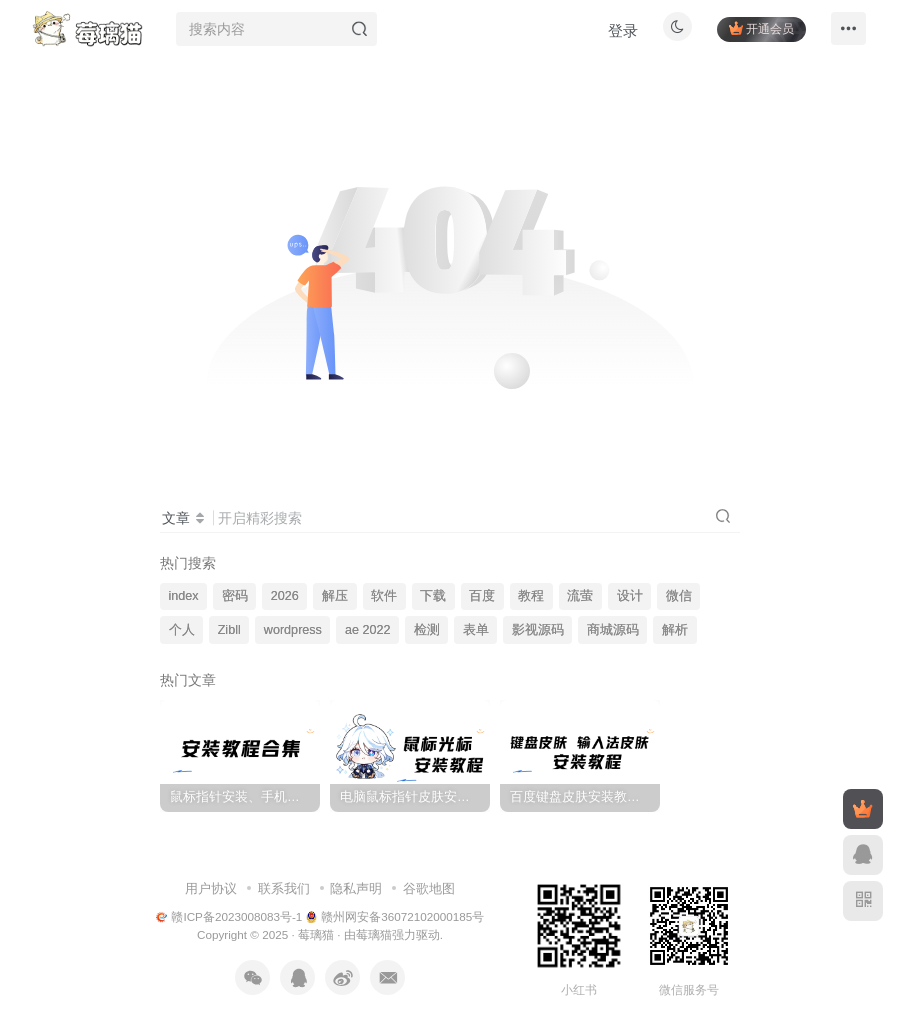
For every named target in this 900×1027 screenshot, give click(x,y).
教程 (531, 596)
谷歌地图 (429, 888)
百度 (482, 596)
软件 (384, 596)
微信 (679, 596)
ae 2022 (368, 630)
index (184, 596)
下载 (433, 596)
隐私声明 (356, 888)
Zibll (229, 630)
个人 (182, 630)
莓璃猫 (316, 934)
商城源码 (613, 630)
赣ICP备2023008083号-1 (229, 916)
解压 (335, 596)
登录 (616, 35)
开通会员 (754, 32)
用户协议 (211, 888)
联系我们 (284, 888)
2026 (285, 596)
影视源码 (538, 630)
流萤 (580, 596)
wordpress (293, 630)
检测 (427, 630)
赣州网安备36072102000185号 (395, 916)
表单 (476, 630)
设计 (630, 596)
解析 (675, 630)
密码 (235, 596)
